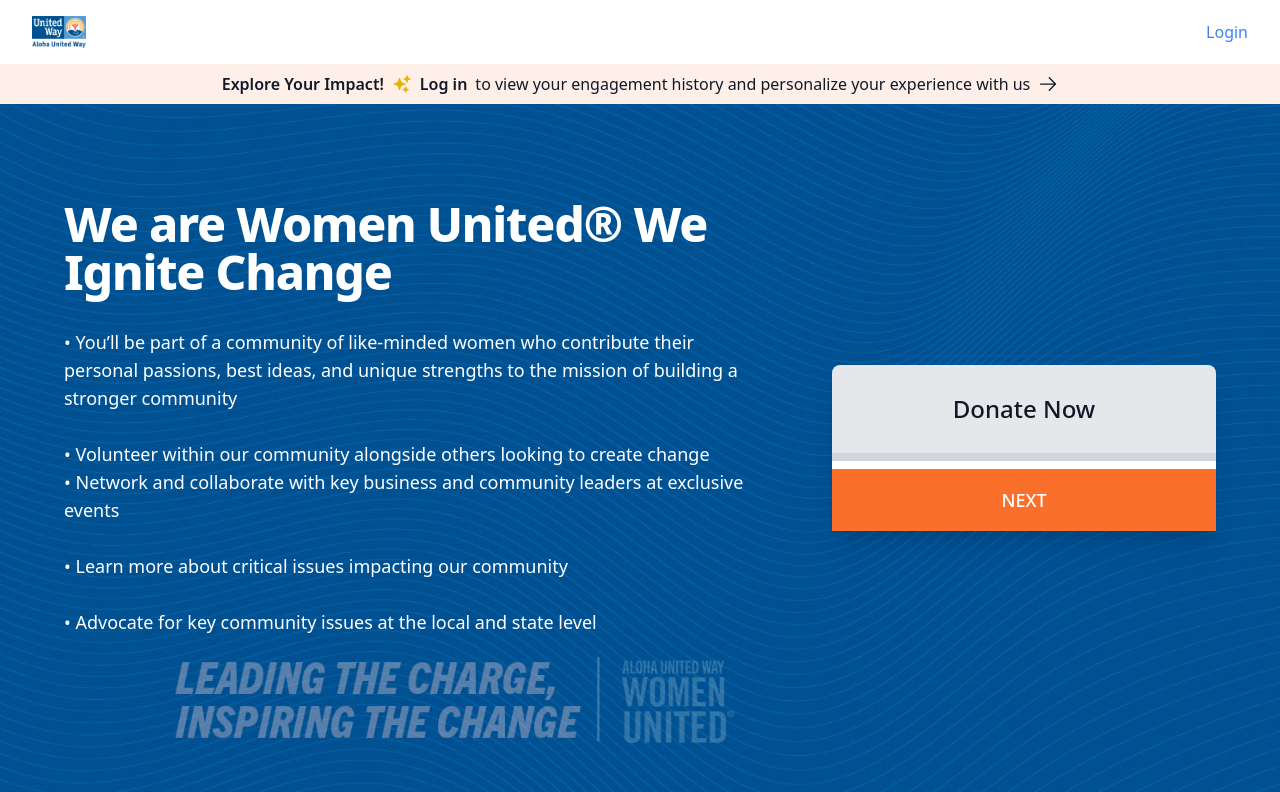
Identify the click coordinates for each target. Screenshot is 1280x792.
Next (1023, 500)
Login (1227, 32)
